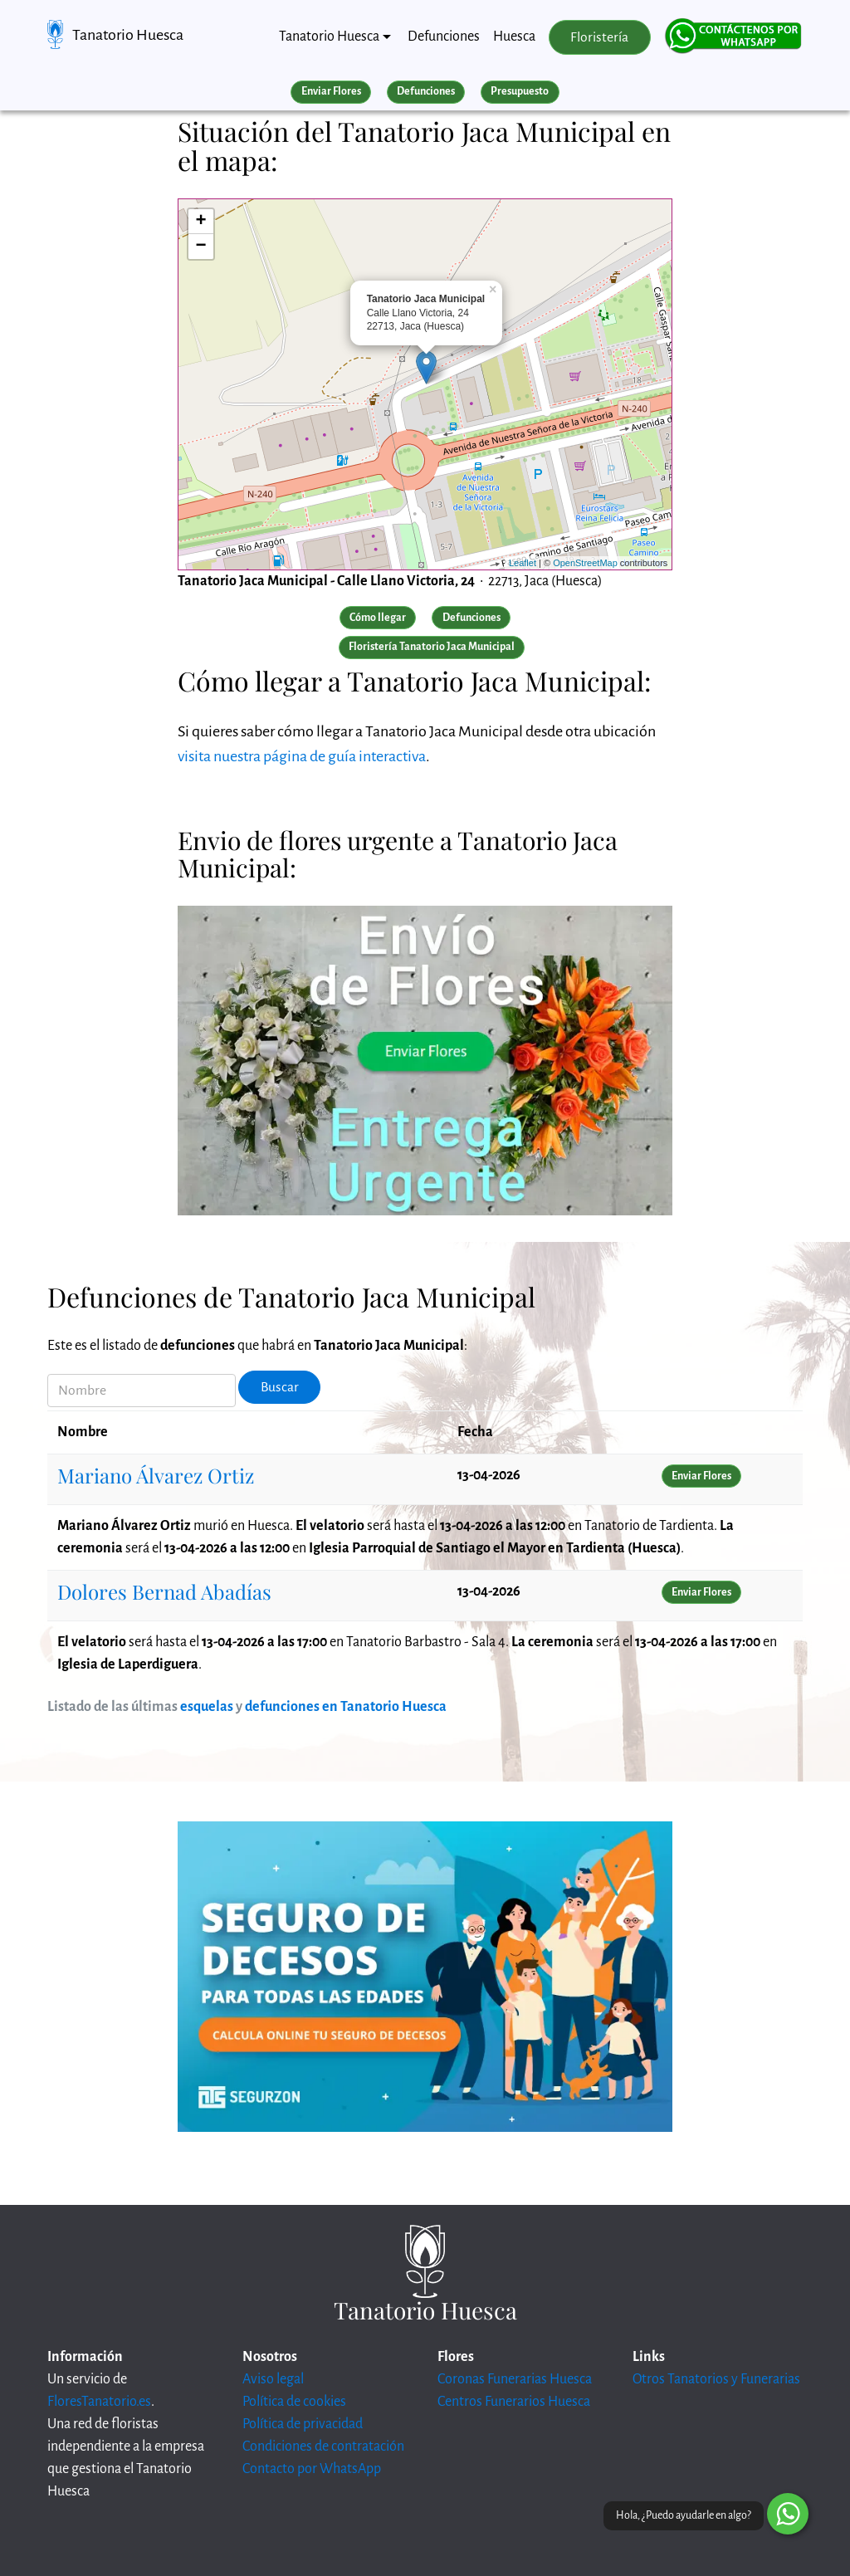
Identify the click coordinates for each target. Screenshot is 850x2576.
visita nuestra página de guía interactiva (302, 756)
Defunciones (444, 36)
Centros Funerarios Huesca (513, 2401)
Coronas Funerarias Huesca (514, 2379)
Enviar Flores (331, 91)
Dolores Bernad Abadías (164, 1591)
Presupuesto (520, 91)
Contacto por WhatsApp (311, 2468)
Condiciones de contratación (323, 2446)
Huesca (514, 36)
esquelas (206, 1706)
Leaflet (522, 563)
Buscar (280, 1387)
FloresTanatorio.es (99, 2401)
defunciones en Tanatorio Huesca (346, 1706)
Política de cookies (294, 2401)
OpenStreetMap (585, 563)
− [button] (201, 246)
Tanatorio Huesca (127, 35)
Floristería (599, 37)
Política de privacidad (302, 2424)
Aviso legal (273, 2379)
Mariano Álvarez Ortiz (155, 1475)
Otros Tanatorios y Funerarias (716, 2379)
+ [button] (201, 221)
